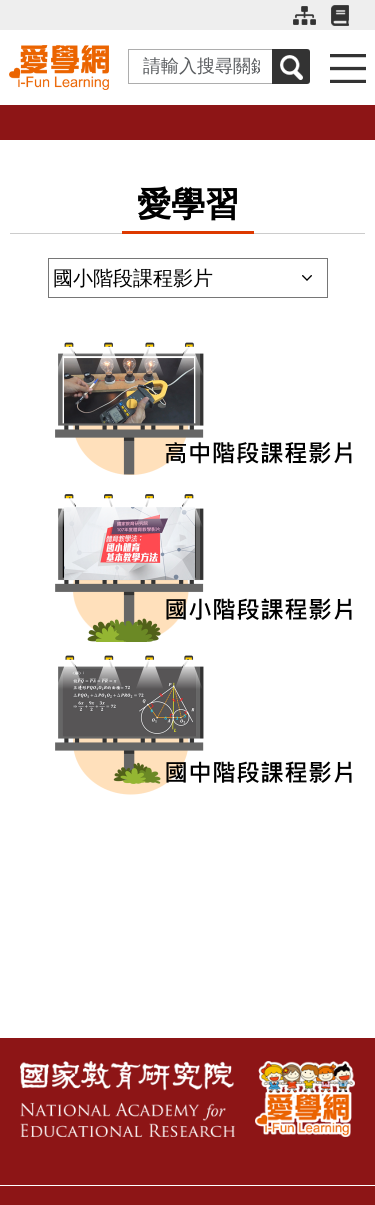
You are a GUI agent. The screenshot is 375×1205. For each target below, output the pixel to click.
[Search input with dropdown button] (200, 66)
